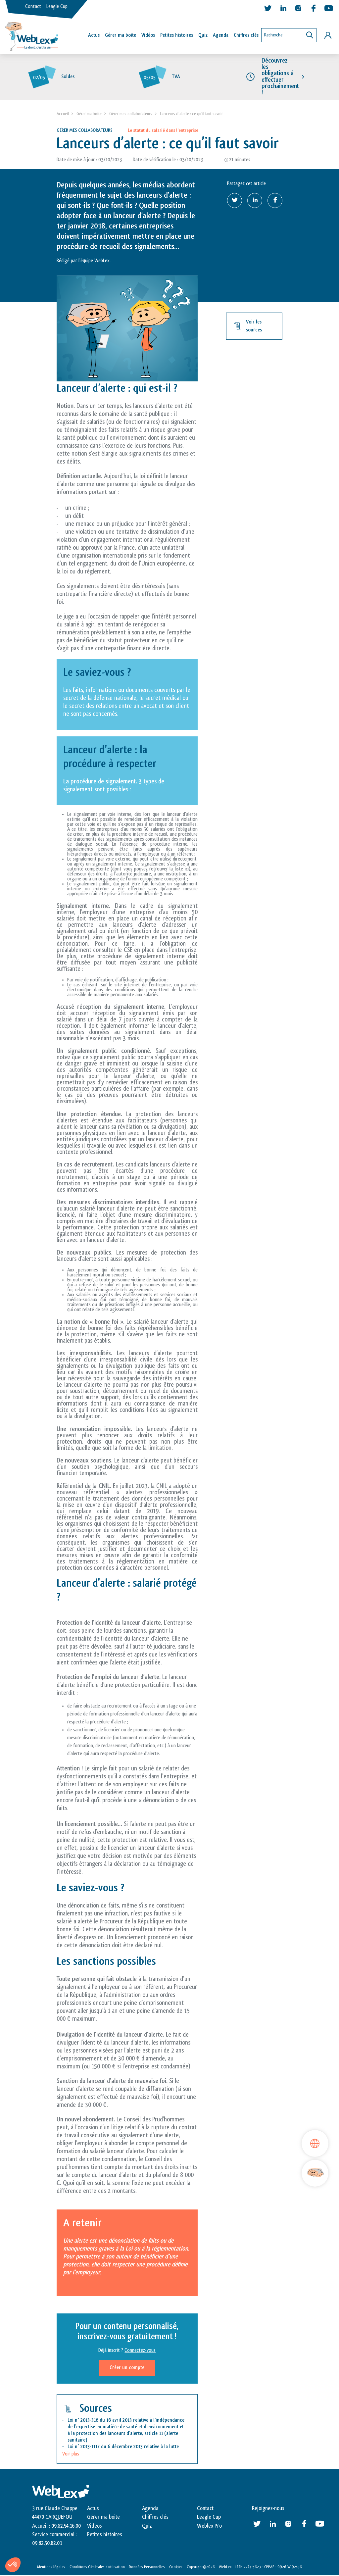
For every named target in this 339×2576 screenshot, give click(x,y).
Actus (94, 35)
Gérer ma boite (89, 114)
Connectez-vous (140, 2350)
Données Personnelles (147, 2567)
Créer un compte (127, 2367)
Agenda (220, 35)
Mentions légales (51, 2567)
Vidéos (148, 35)
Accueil (63, 114)
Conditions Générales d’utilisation (97, 2567)
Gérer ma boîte (120, 35)
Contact (33, 6)
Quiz (203, 35)
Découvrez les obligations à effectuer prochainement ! (280, 77)
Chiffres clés (246, 35)
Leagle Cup (57, 6)
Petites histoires (176, 35)
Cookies (175, 2567)
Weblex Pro (209, 2526)
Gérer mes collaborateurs (130, 114)
